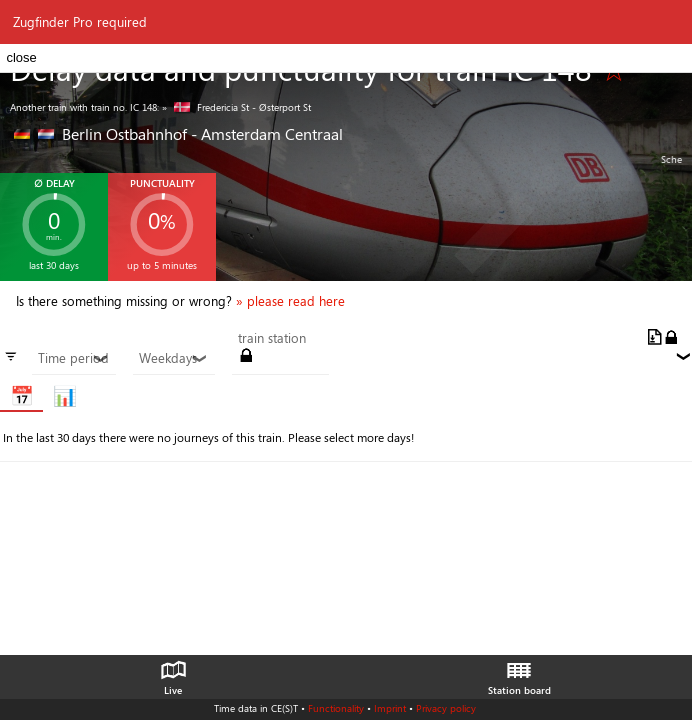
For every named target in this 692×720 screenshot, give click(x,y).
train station (272, 338)
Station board (519, 673)
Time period (73, 358)
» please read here (290, 301)
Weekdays (173, 358)
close (21, 57)
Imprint (390, 708)
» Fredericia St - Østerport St (236, 107)
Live (173, 673)
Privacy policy (446, 708)
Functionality (336, 708)
